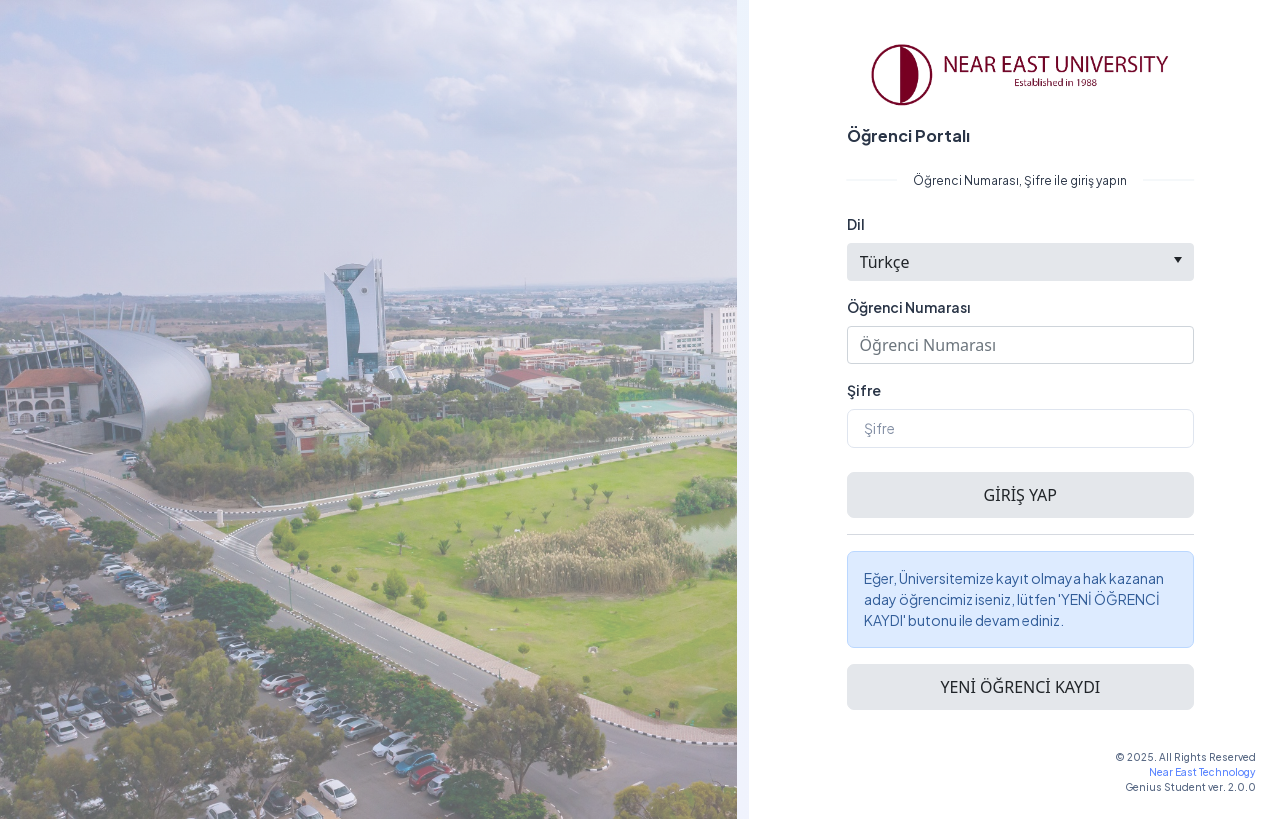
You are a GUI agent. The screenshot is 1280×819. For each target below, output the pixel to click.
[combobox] (1020, 262)
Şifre (864, 390)
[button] (1020, 495)
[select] (1177, 259)
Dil (856, 224)
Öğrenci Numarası (908, 307)
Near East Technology (1202, 772)
